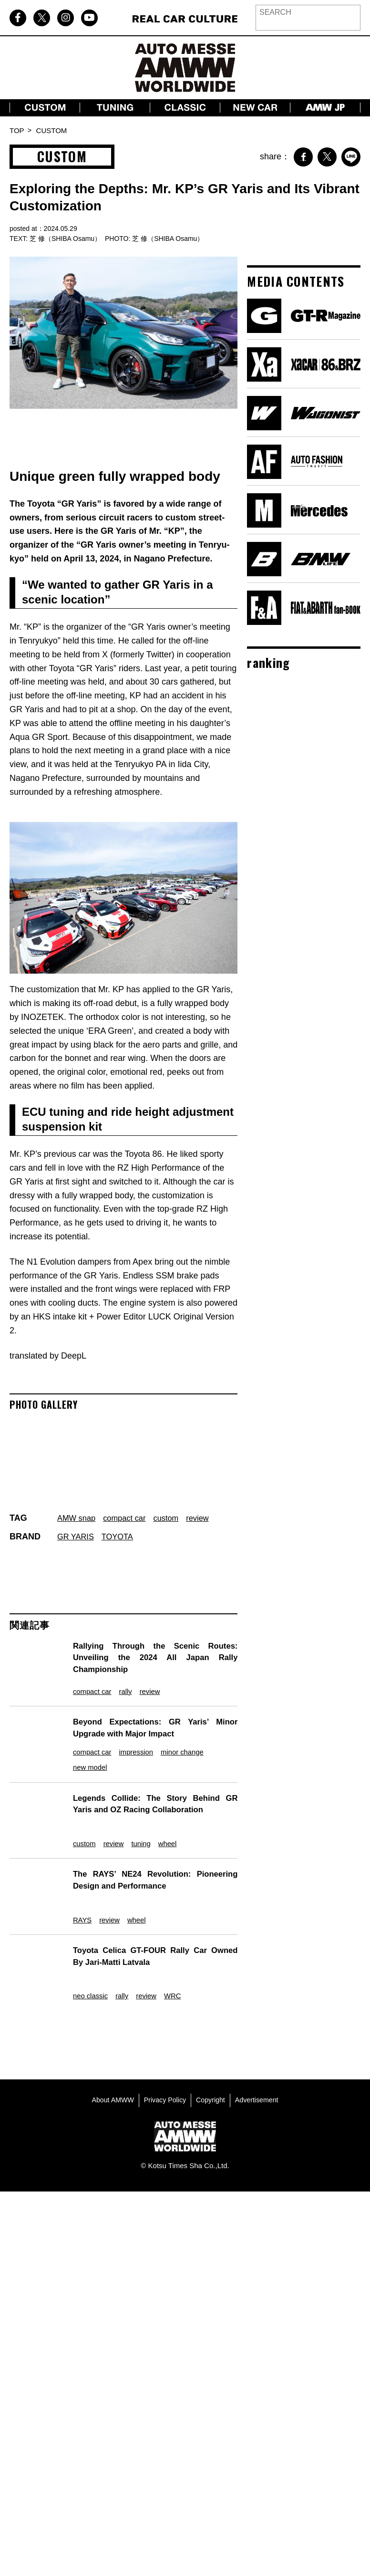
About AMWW (109, 2059)
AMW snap (78, 1518)
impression (140, 1744)
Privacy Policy (164, 2059)
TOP (17, 130)
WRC (181, 1957)
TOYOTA (122, 1536)
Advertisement (260, 2059)
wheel (175, 1827)
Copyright (211, 2059)
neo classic (86, 1957)
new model (85, 1761)
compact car (130, 1518)
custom (175, 1518)
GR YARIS (77, 1536)
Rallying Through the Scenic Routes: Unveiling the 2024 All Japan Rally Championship (151, 1657)
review (208, 1518)
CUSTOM (51, 130)
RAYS (76, 1892)
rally (127, 1685)
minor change (194, 1744)
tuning (144, 1827)
